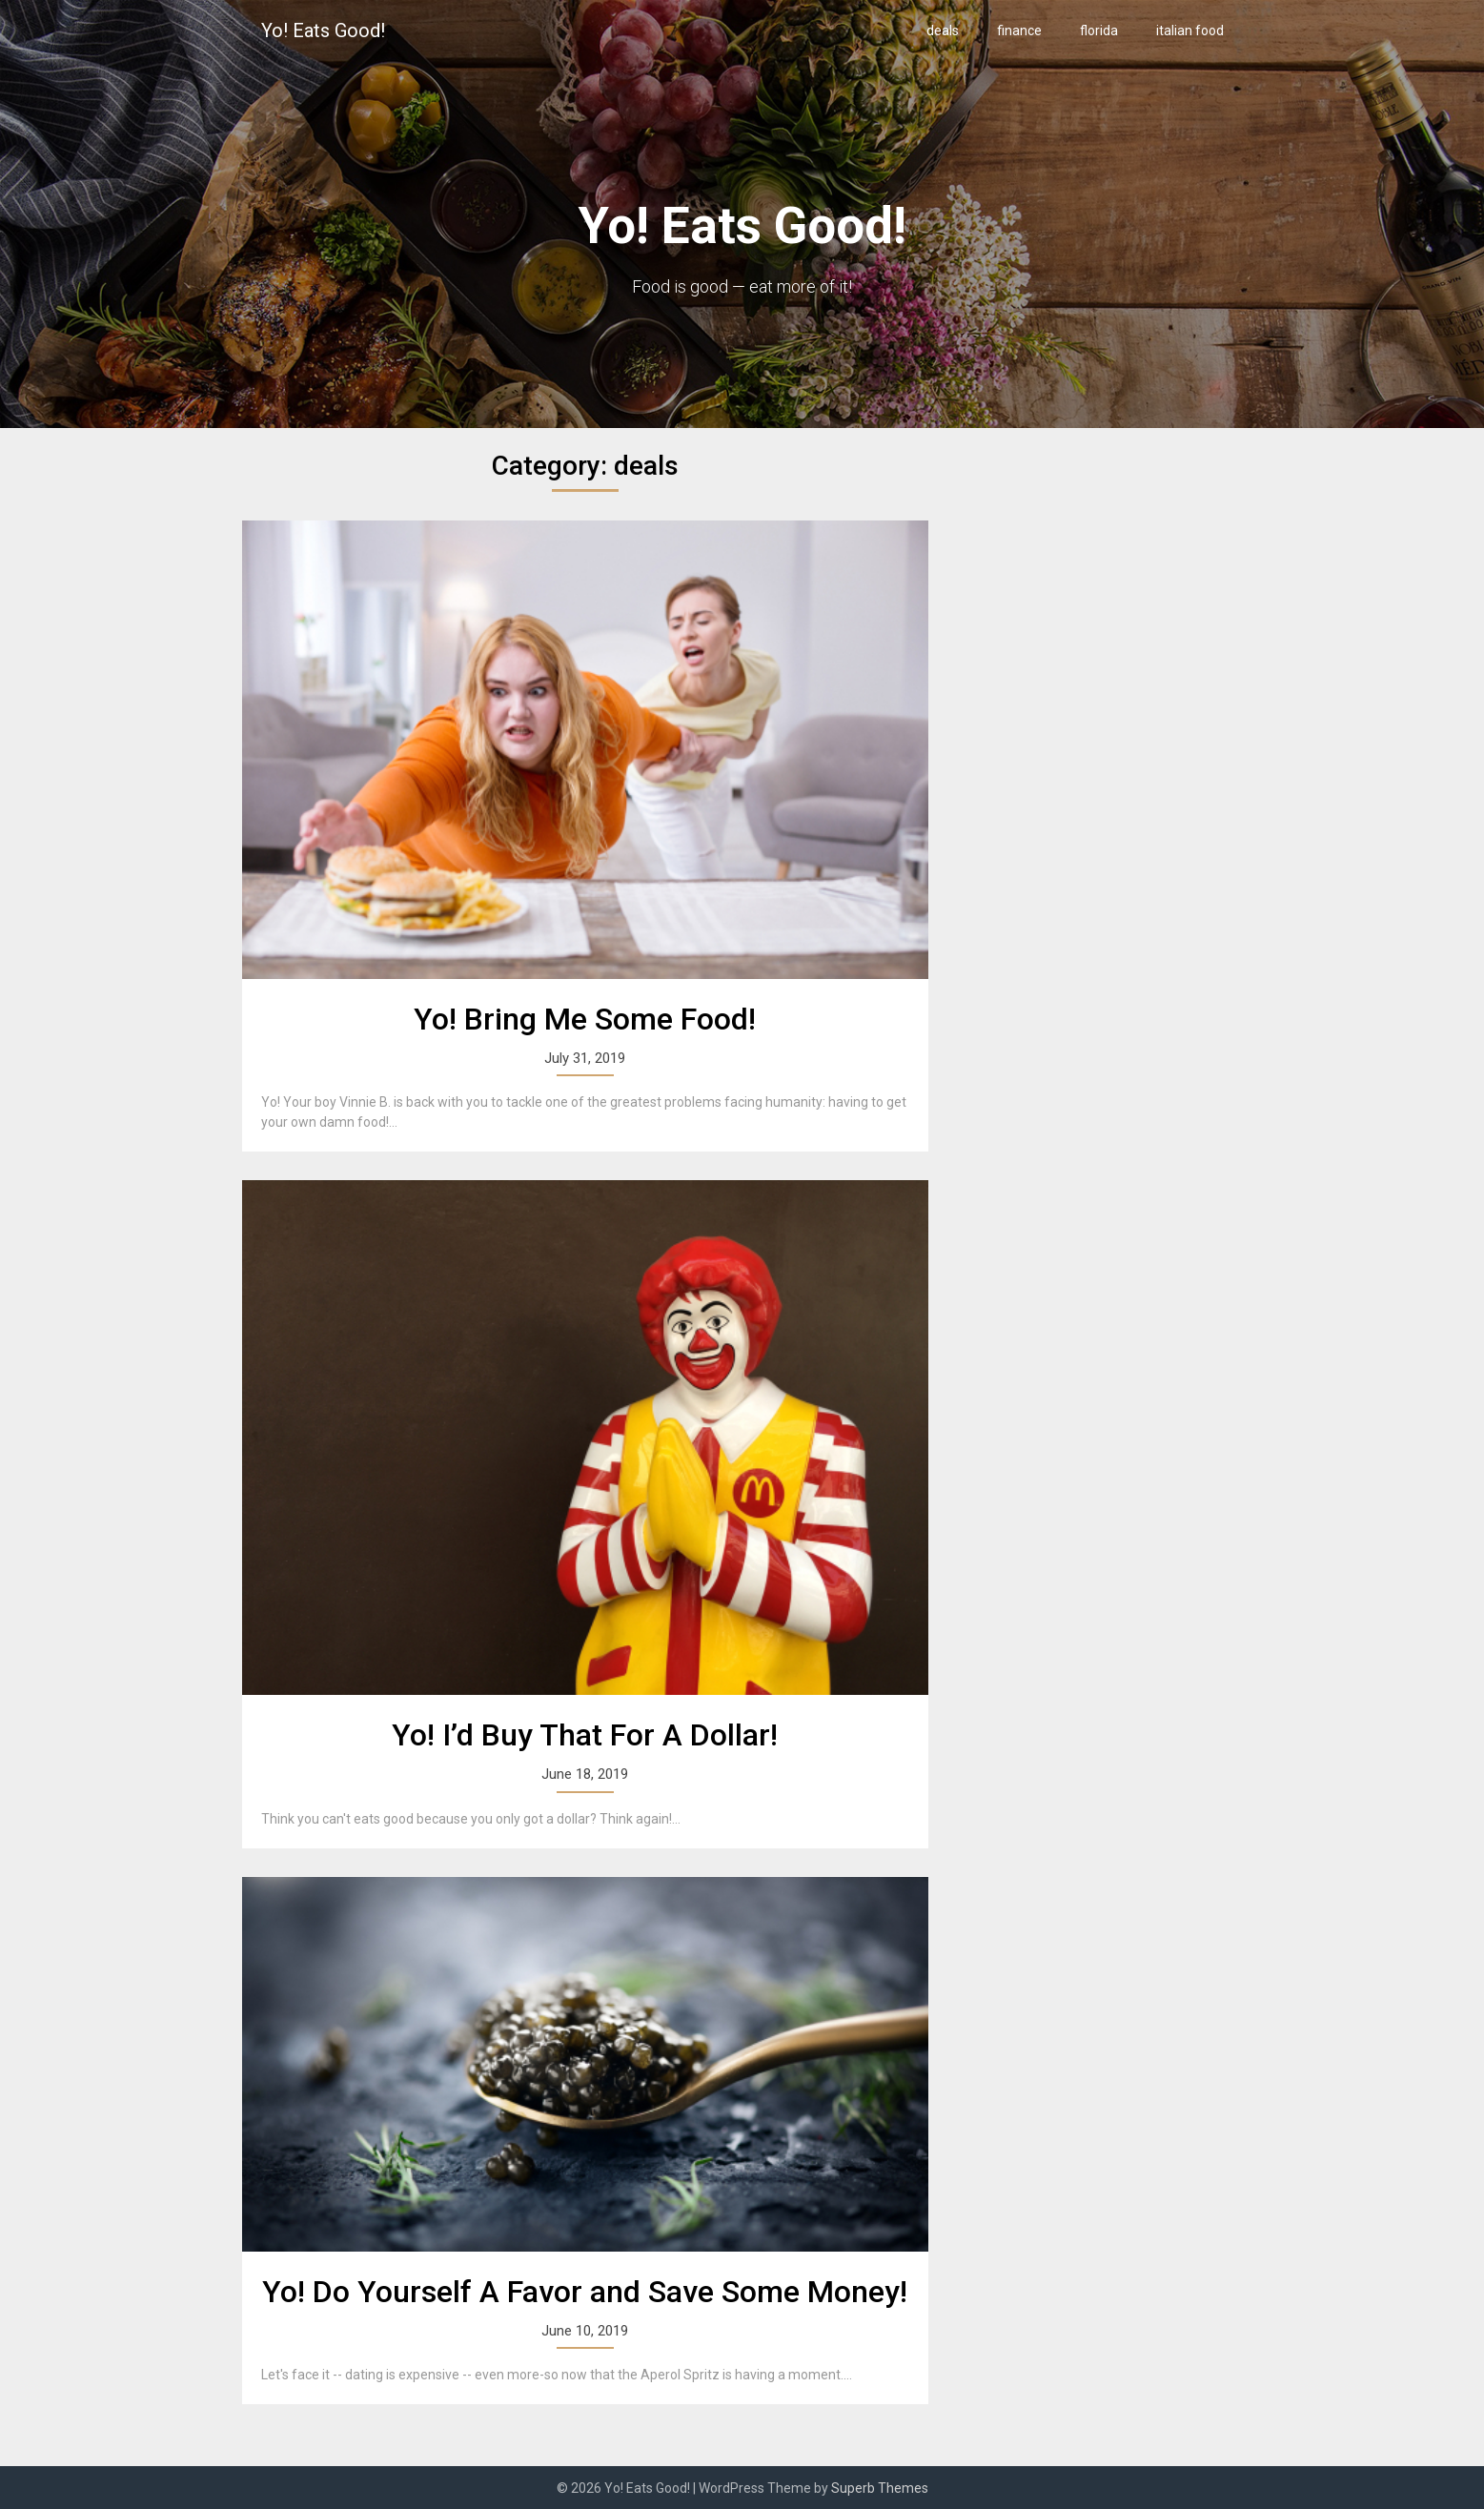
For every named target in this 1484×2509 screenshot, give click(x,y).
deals (942, 30)
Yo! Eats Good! (323, 30)
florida (1099, 30)
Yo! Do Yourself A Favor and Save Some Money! (584, 2292)
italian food (1190, 30)
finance (1019, 30)
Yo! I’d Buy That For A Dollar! (585, 1735)
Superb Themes (879, 2488)
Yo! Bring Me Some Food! (585, 1019)
